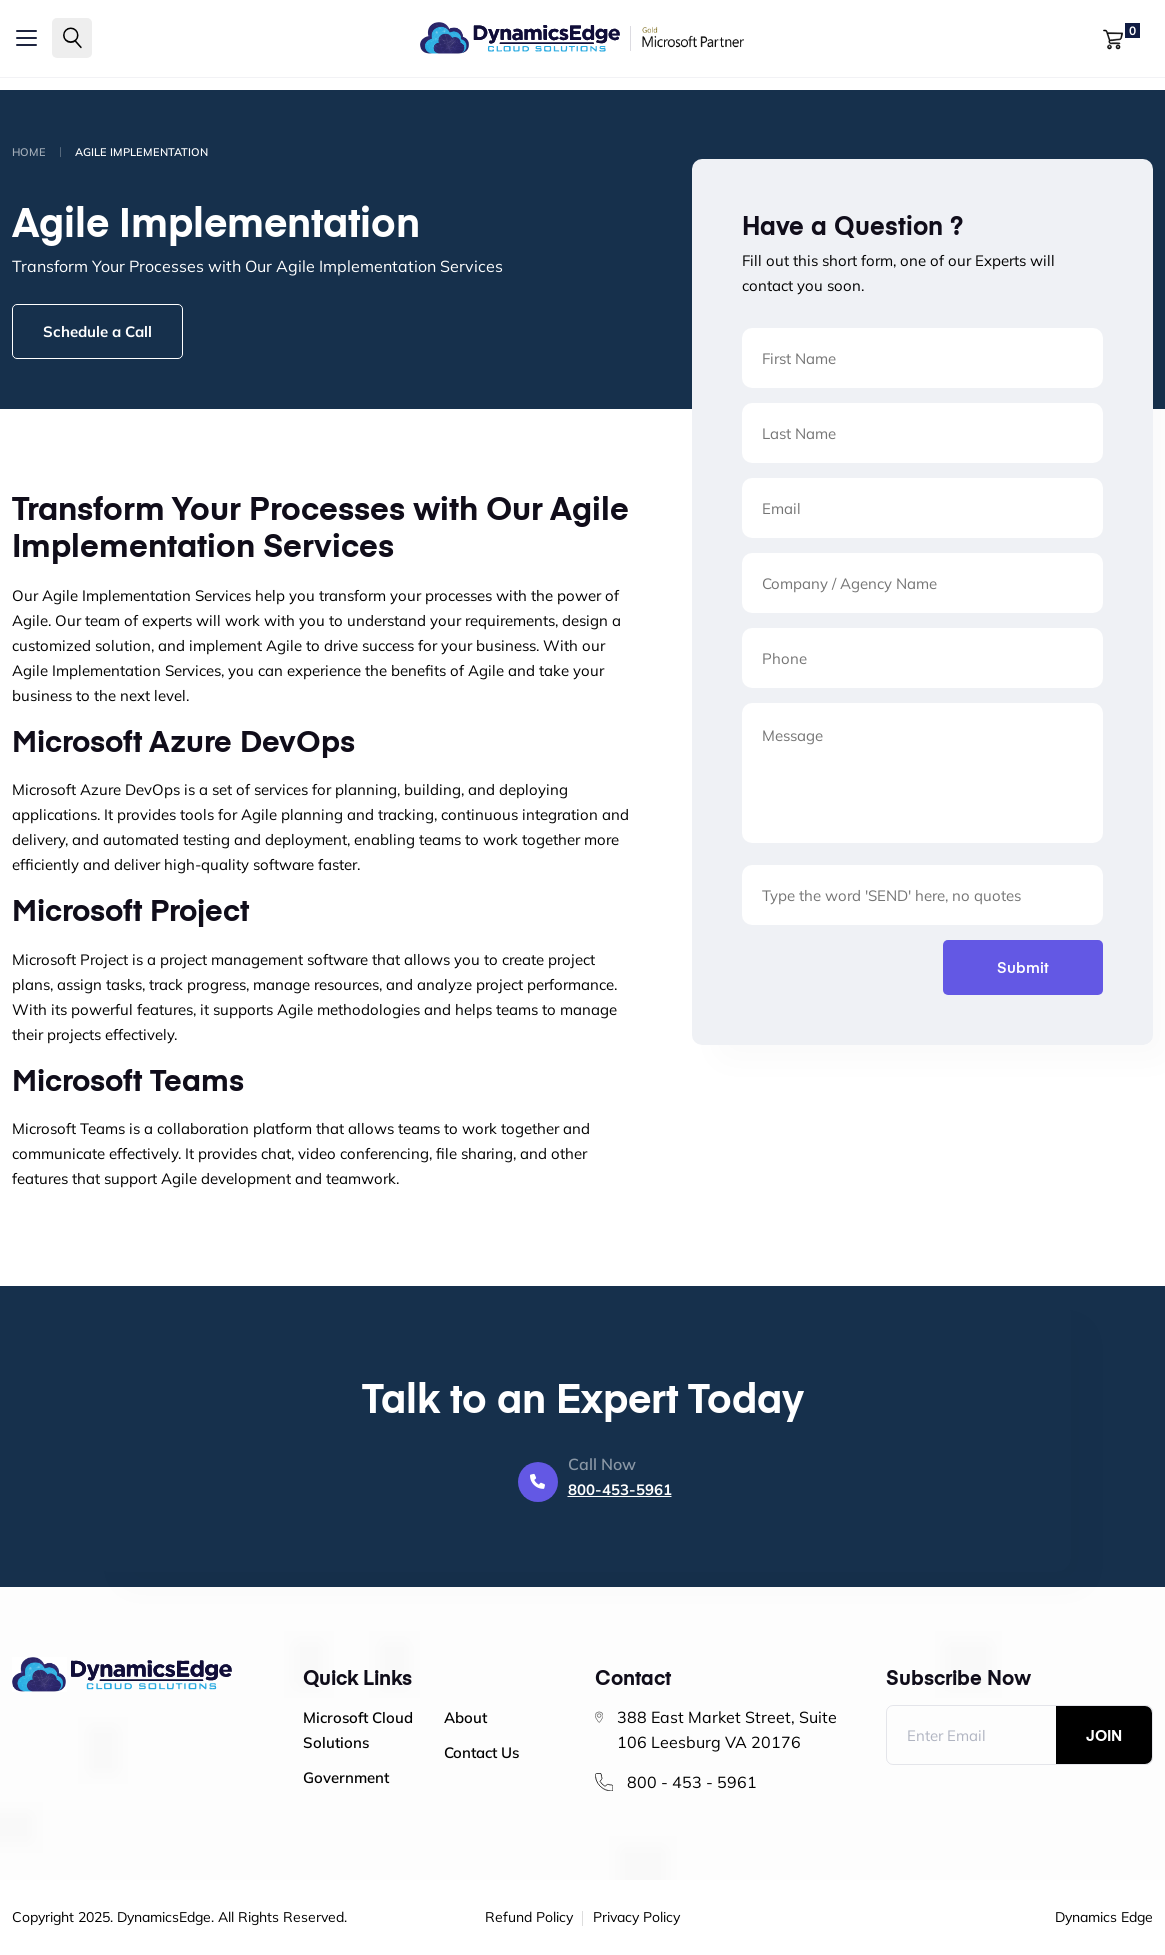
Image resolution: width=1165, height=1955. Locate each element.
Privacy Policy (636, 1918)
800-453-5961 (620, 1489)
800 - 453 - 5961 (692, 1782)
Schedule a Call (97, 331)
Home (29, 152)
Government (346, 1777)
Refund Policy (529, 1918)
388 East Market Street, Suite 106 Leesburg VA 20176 (727, 1729)
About (465, 1717)
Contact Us (481, 1752)
